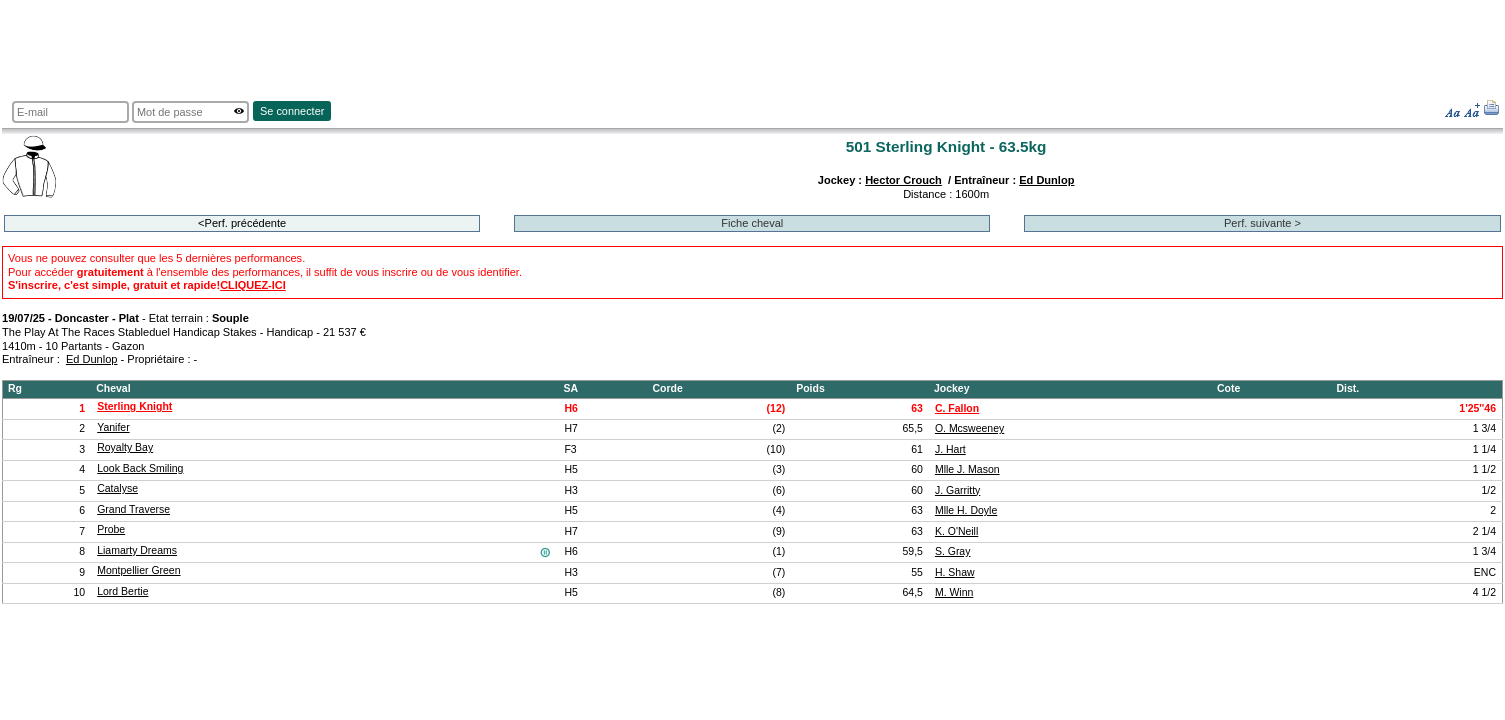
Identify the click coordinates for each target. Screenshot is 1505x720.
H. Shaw (955, 572)
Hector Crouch (903, 180)
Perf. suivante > (1262, 223)
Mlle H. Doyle (966, 510)
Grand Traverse (133, 509)
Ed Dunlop (1046, 180)
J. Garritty (957, 490)
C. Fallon (957, 408)
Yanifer (113, 427)
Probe (111, 529)
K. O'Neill (956, 531)
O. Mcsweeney (969, 428)
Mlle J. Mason (967, 469)
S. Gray (953, 551)
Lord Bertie (122, 591)
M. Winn (954, 592)
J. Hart (950, 449)
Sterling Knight (134, 406)
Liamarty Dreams (137, 550)
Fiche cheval (752, 223)
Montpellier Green (138, 570)
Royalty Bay (125, 447)
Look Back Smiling (140, 468)
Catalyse (117, 488)
